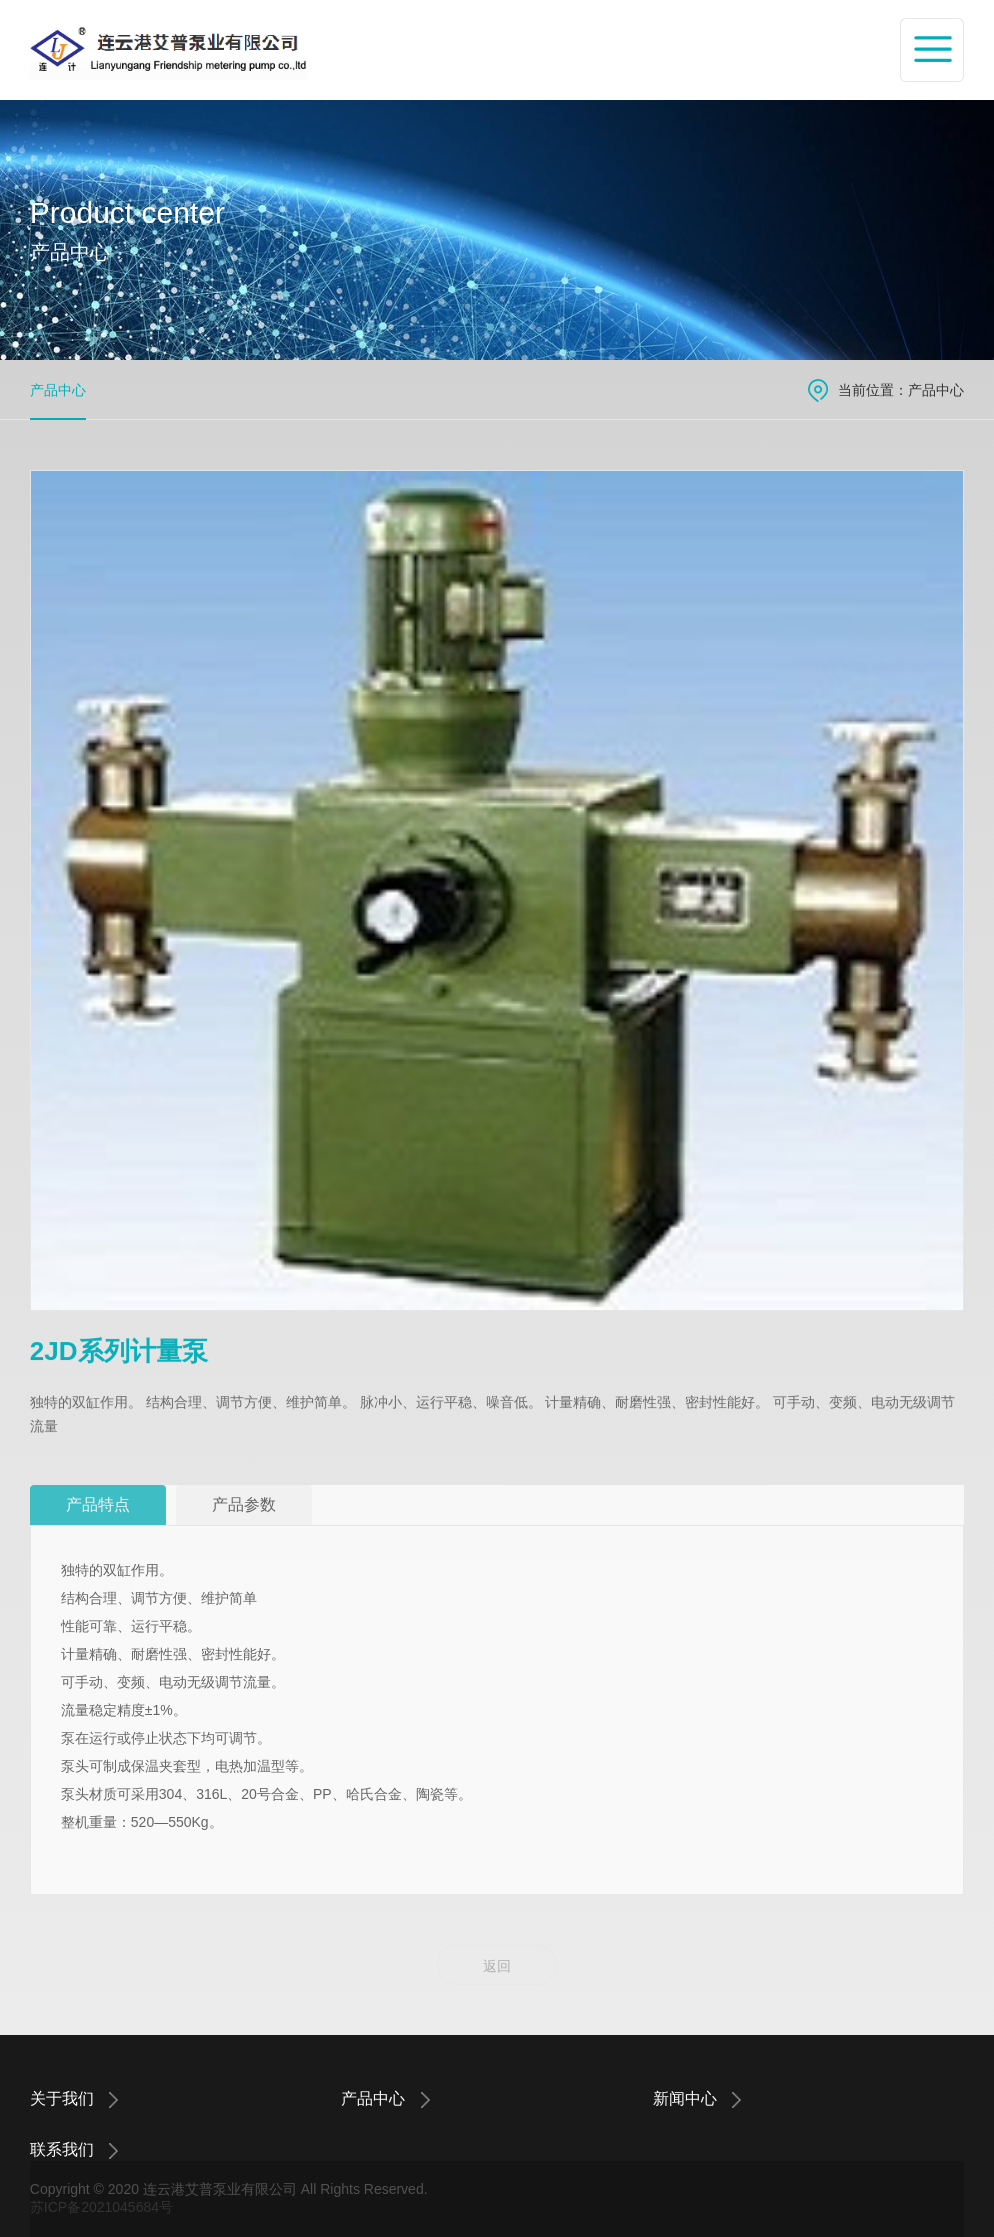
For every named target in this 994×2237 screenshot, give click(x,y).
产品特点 (98, 1504)
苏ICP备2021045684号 (101, 2207)
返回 (497, 1966)
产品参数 (244, 1504)
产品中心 (58, 390)
